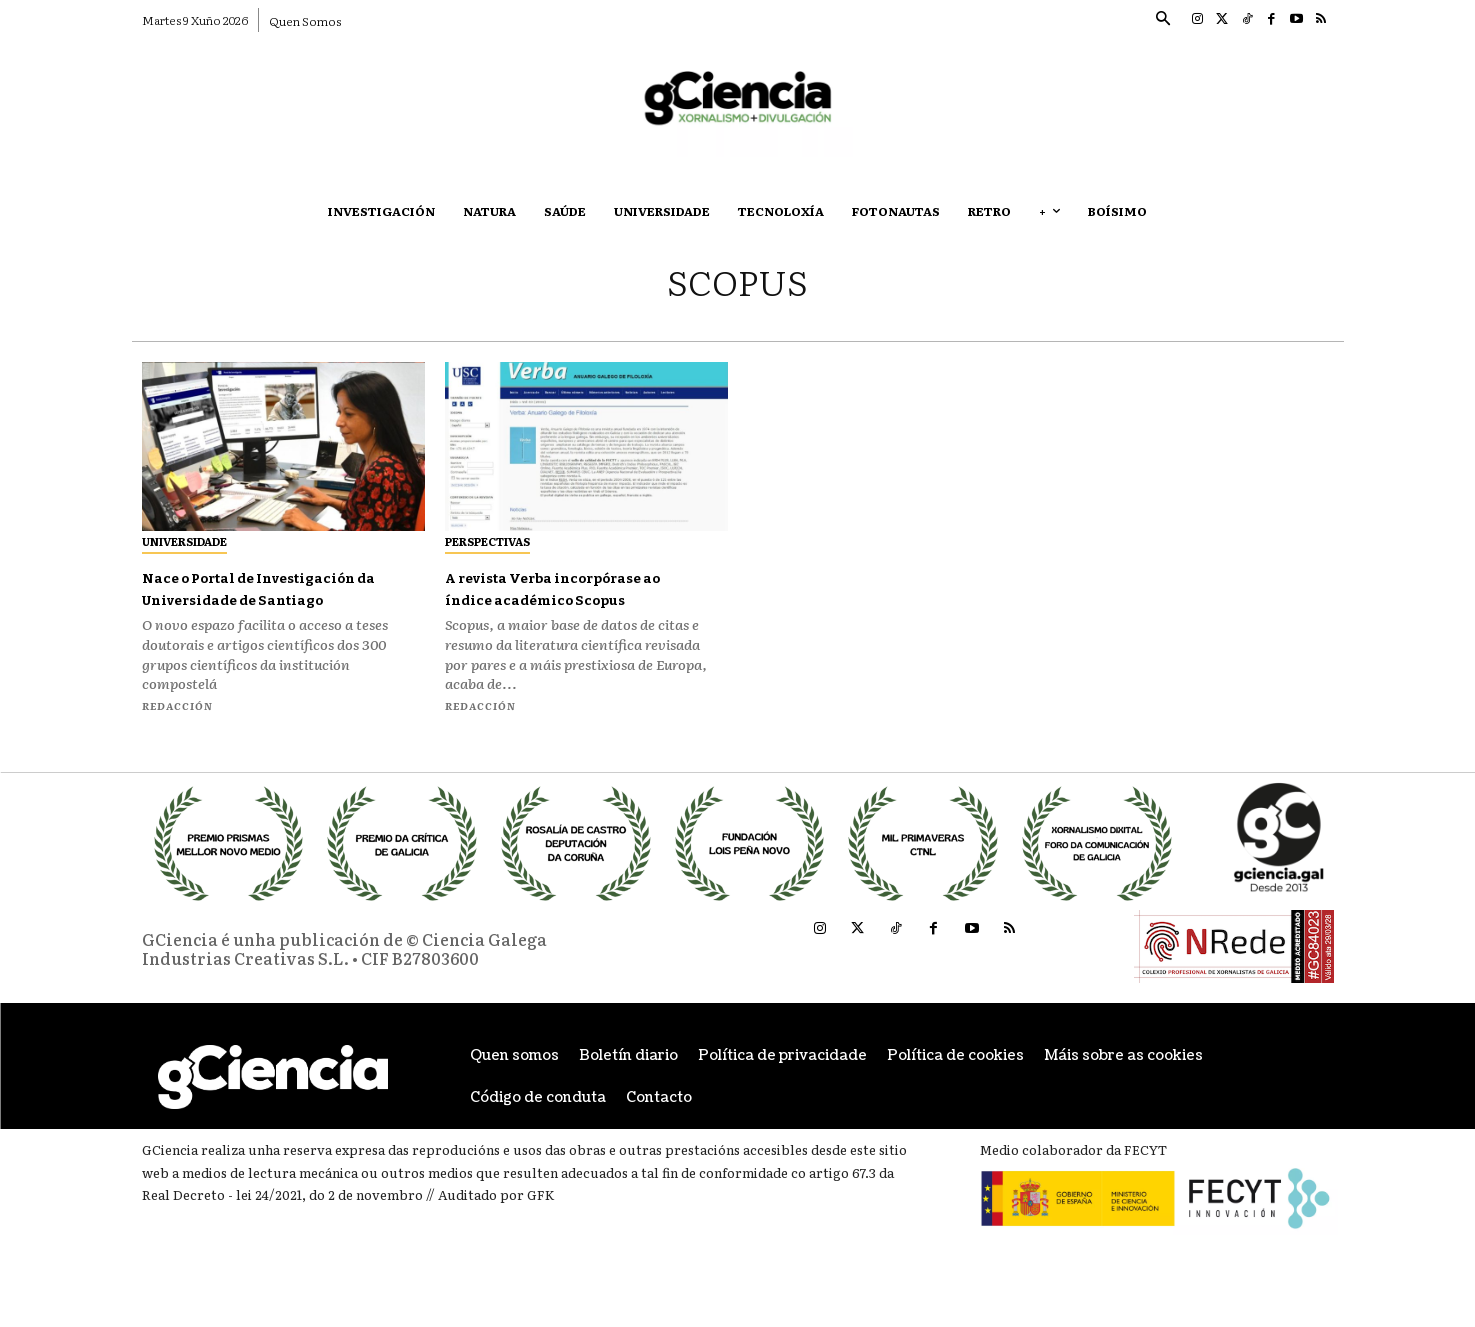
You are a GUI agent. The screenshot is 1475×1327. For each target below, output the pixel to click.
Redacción (177, 726)
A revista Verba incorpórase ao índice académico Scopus (572, 588)
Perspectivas (487, 541)
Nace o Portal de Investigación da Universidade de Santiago (259, 598)
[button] (1163, 20)
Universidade (184, 541)
